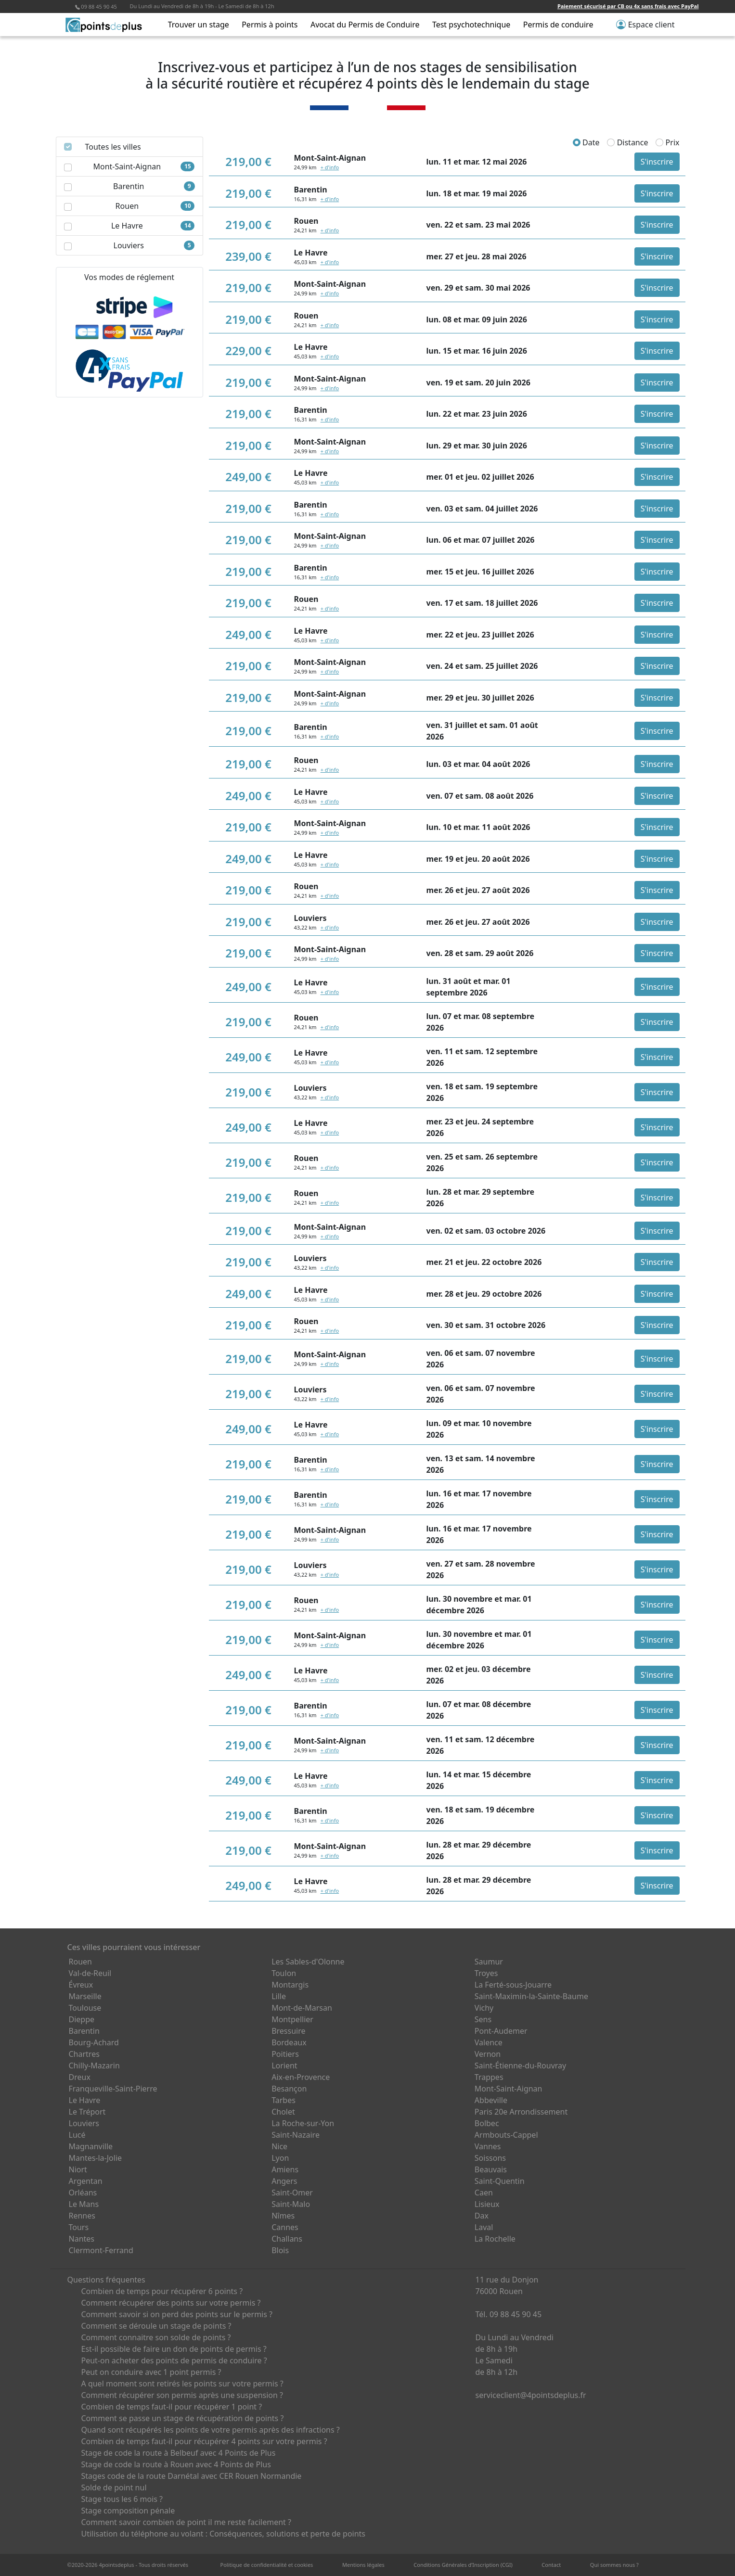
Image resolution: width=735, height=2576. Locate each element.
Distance (627, 142)
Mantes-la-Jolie (95, 2158)
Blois (280, 2250)
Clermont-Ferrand (101, 2250)
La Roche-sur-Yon (302, 2123)
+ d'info (330, 167)
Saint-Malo (290, 2204)
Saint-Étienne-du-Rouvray (520, 2065)
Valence (489, 2042)
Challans (286, 2238)
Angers (284, 2181)
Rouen (80, 1961)
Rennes (82, 2215)
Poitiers (285, 2054)
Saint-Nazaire (295, 2135)
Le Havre (85, 2100)
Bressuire (288, 2031)
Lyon (280, 2158)
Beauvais (491, 2169)
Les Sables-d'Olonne (307, 1961)
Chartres (84, 2054)
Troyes (486, 1973)
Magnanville (91, 2146)
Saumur (489, 1961)
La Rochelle (495, 2238)
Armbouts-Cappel (506, 2135)
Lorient (284, 2065)
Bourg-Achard (94, 2042)
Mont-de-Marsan (301, 2007)
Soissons (490, 2158)
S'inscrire (657, 161)
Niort (78, 2169)
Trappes (489, 2077)
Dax (482, 2215)
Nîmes (283, 2215)
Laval (484, 2227)
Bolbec (487, 2123)
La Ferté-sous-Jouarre (513, 1984)
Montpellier (292, 2019)
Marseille (85, 1996)
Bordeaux (289, 2042)
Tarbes (283, 2100)
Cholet (283, 2111)
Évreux (81, 1984)
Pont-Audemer (501, 2031)
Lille (278, 1996)
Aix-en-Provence (300, 2077)
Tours (79, 2227)
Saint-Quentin (500, 2181)
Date (586, 142)
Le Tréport (87, 2111)
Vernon (488, 2054)
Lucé (77, 2135)
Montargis (290, 1984)
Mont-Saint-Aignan (508, 2088)
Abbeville (491, 2100)
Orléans (83, 2192)
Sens (483, 2019)
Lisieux (487, 2204)
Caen (484, 2192)
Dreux (79, 2077)
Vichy (484, 2007)
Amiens (284, 2169)
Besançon (289, 2088)
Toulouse (85, 2007)
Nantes (82, 2238)
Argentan (86, 2181)
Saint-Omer (292, 2192)
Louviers (84, 2123)
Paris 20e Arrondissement (521, 2111)
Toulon (283, 1973)
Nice (279, 2146)
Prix (667, 142)
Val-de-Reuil (90, 1973)
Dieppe (82, 2019)
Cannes (284, 2227)
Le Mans (84, 2204)
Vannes (488, 2146)
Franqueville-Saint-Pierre (113, 2088)
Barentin (84, 2031)
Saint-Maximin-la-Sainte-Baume (531, 1996)
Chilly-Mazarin (94, 2065)
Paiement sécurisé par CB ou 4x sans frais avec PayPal (628, 6)
